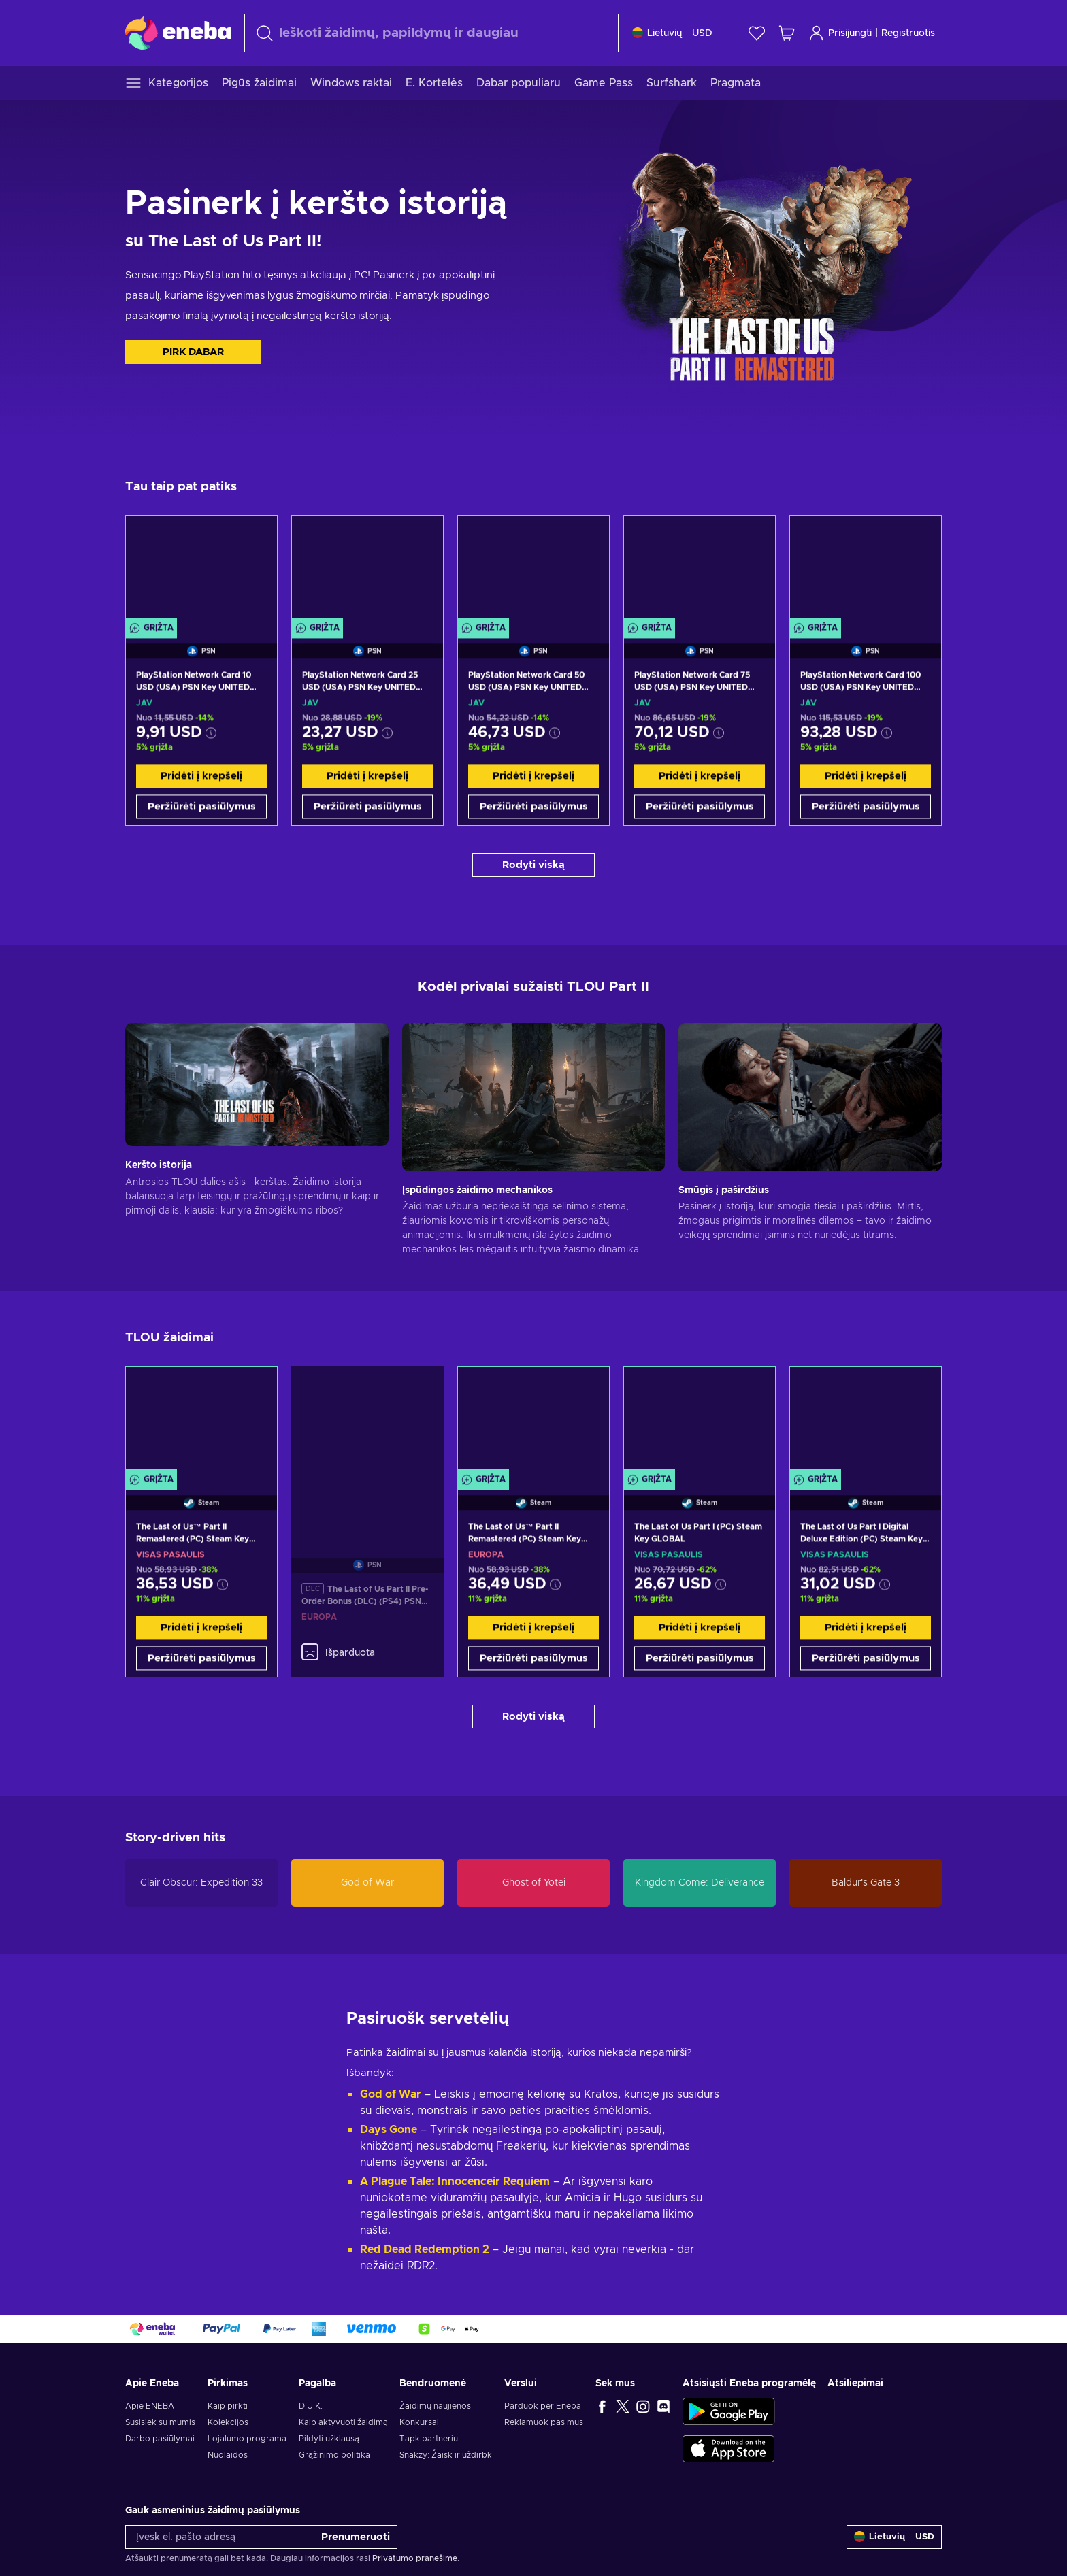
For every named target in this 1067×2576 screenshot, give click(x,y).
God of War (367, 1883)
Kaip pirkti (228, 2402)
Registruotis (908, 33)
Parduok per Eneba (542, 2402)
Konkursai (419, 2419)
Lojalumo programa (247, 2435)
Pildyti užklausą (329, 2435)
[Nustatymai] (672, 33)
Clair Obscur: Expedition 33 (201, 1883)
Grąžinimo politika (334, 2451)
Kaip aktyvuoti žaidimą (343, 2419)
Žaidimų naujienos (435, 2402)
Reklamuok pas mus (543, 2419)
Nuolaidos (228, 2451)
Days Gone (388, 2126)
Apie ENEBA (149, 2402)
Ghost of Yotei (533, 1883)
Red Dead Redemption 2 (424, 2246)
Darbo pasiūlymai (160, 2435)
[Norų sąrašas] (757, 33)
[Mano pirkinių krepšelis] (787, 33)
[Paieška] (431, 33)
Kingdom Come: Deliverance (699, 1883)
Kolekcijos (228, 2419)
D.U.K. (311, 2402)
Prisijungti (840, 32)
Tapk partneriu (428, 2435)
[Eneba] (178, 32)
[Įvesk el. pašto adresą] (219, 2533)
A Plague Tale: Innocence (426, 2178)
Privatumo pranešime (414, 2555)
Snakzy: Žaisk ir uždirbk (445, 2451)
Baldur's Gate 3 (866, 1883)
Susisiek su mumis (160, 2419)
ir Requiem (521, 2178)
